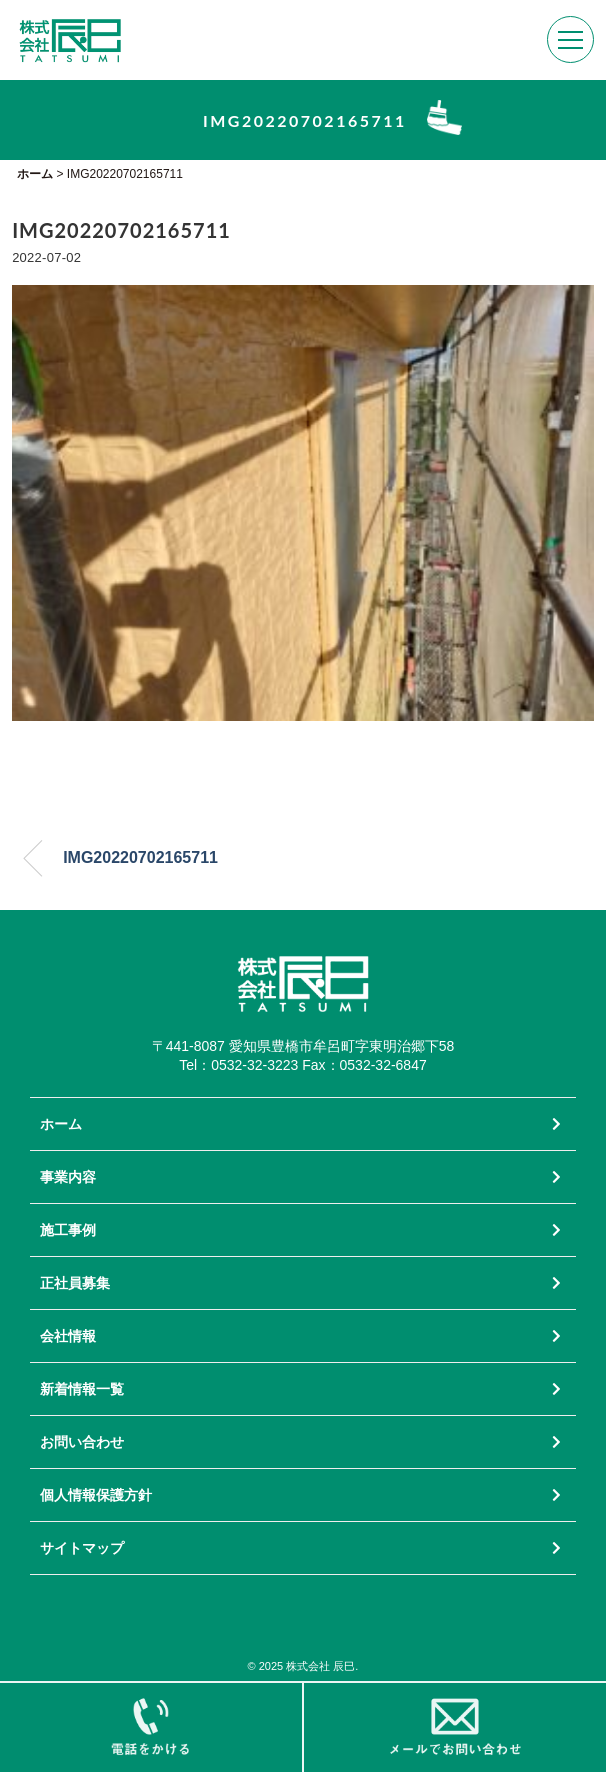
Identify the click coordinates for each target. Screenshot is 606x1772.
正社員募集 (75, 1283)
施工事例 (68, 1230)
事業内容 (68, 1177)
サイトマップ (82, 1548)
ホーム (61, 1124)
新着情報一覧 (82, 1389)
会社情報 (68, 1336)
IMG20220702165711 (140, 857)
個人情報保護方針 (96, 1495)
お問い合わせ (82, 1442)
